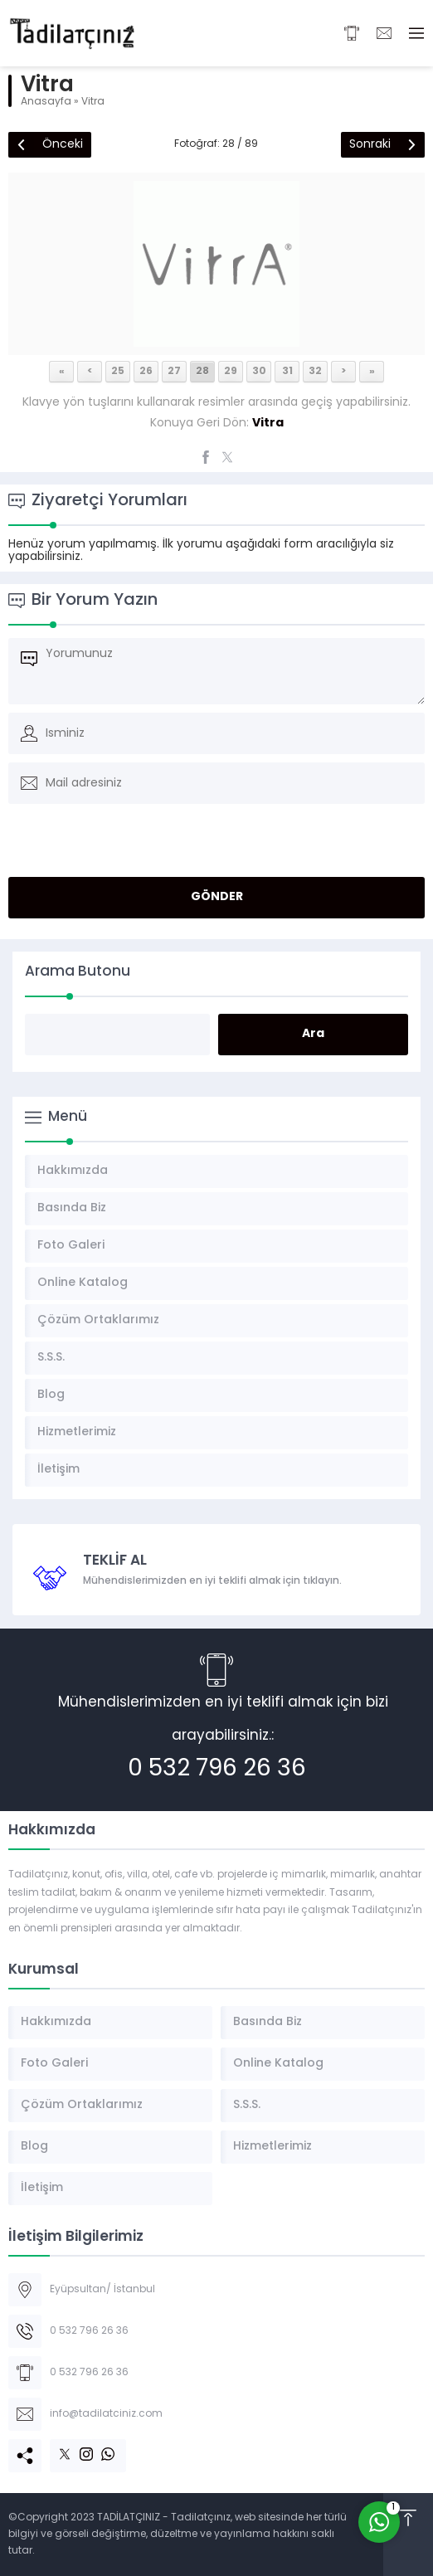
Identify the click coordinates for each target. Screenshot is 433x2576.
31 (287, 372)
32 (315, 372)
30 (259, 372)
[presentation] (122, 856)
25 (117, 372)
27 (174, 372)
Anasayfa (46, 102)
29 (230, 372)
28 (202, 372)
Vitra (93, 102)
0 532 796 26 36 (217, 1769)
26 (146, 372)
